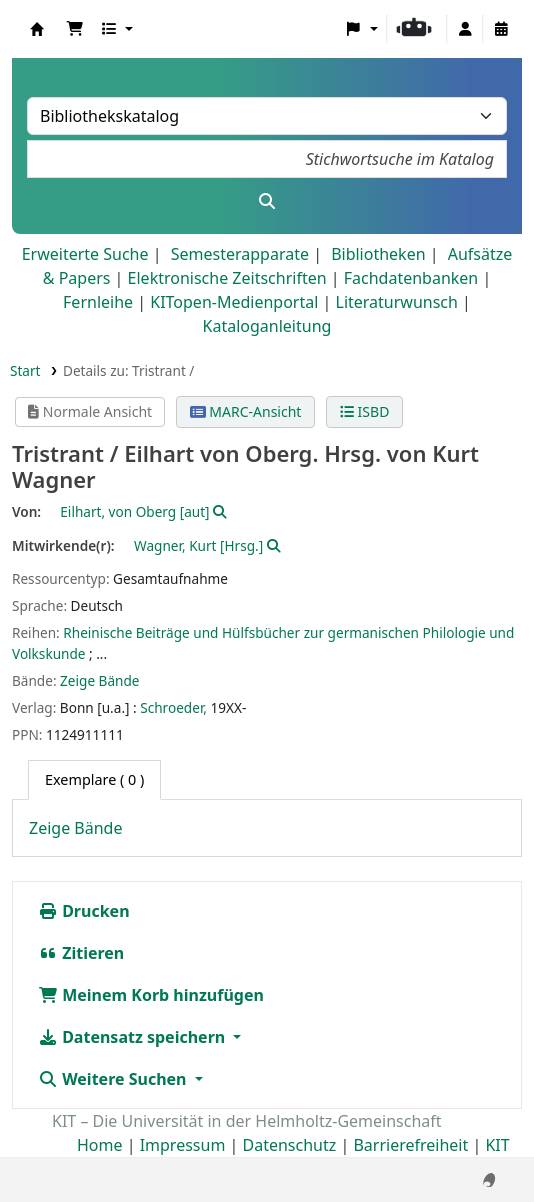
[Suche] (267, 201)
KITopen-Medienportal (234, 302)
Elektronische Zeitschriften (227, 278)
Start (25, 370)
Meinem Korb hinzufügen (151, 995)
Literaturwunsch (397, 302)
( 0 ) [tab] (94, 779)
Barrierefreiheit (410, 1145)
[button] (75, 29)
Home (100, 1145)
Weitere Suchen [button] (114, 1079)
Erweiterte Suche (85, 254)
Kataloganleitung (267, 326)
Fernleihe (98, 302)
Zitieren (81, 953)
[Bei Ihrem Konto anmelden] (465, 29)
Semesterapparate (240, 254)
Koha (37, 29)
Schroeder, (173, 707)
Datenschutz (290, 1145)
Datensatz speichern (133, 1037)
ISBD (364, 411)
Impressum (183, 1145)
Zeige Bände (99, 680)
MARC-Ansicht (246, 411)
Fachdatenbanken (411, 278)
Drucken (84, 911)
